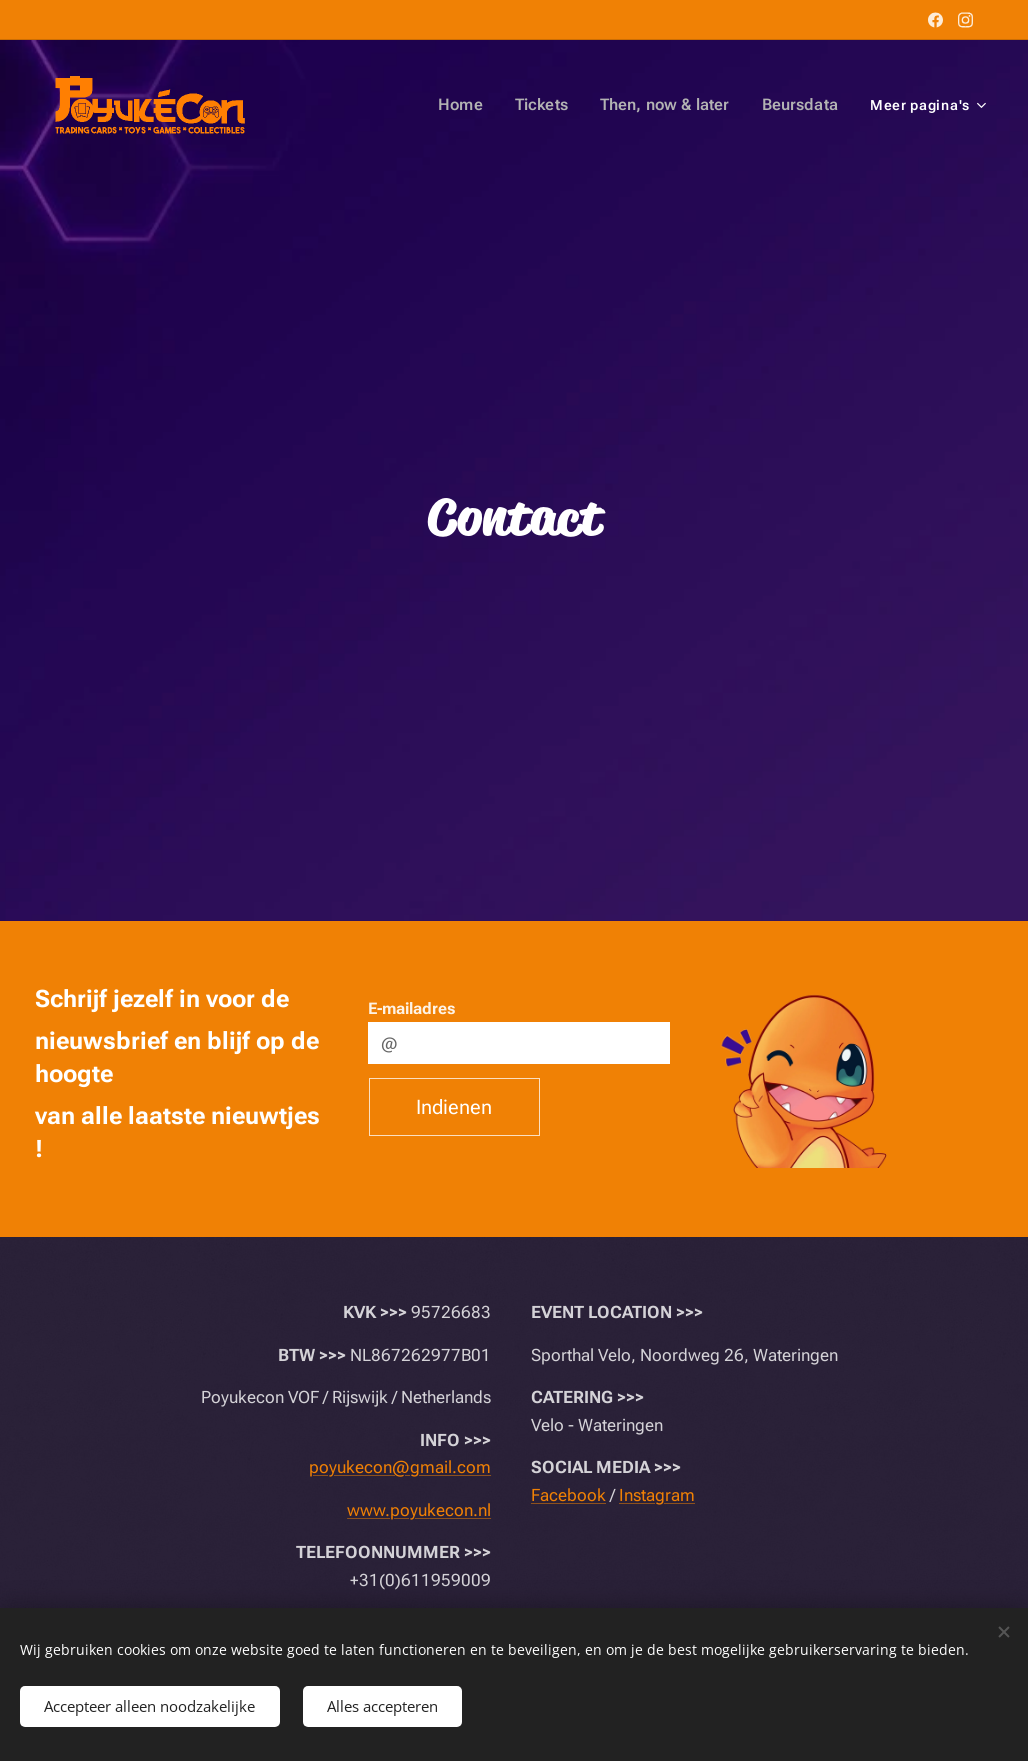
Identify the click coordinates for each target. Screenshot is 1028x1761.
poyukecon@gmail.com (400, 1467)
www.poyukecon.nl (419, 1510)
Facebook (568, 1495)
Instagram (657, 1495)
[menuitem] (357, 105)
